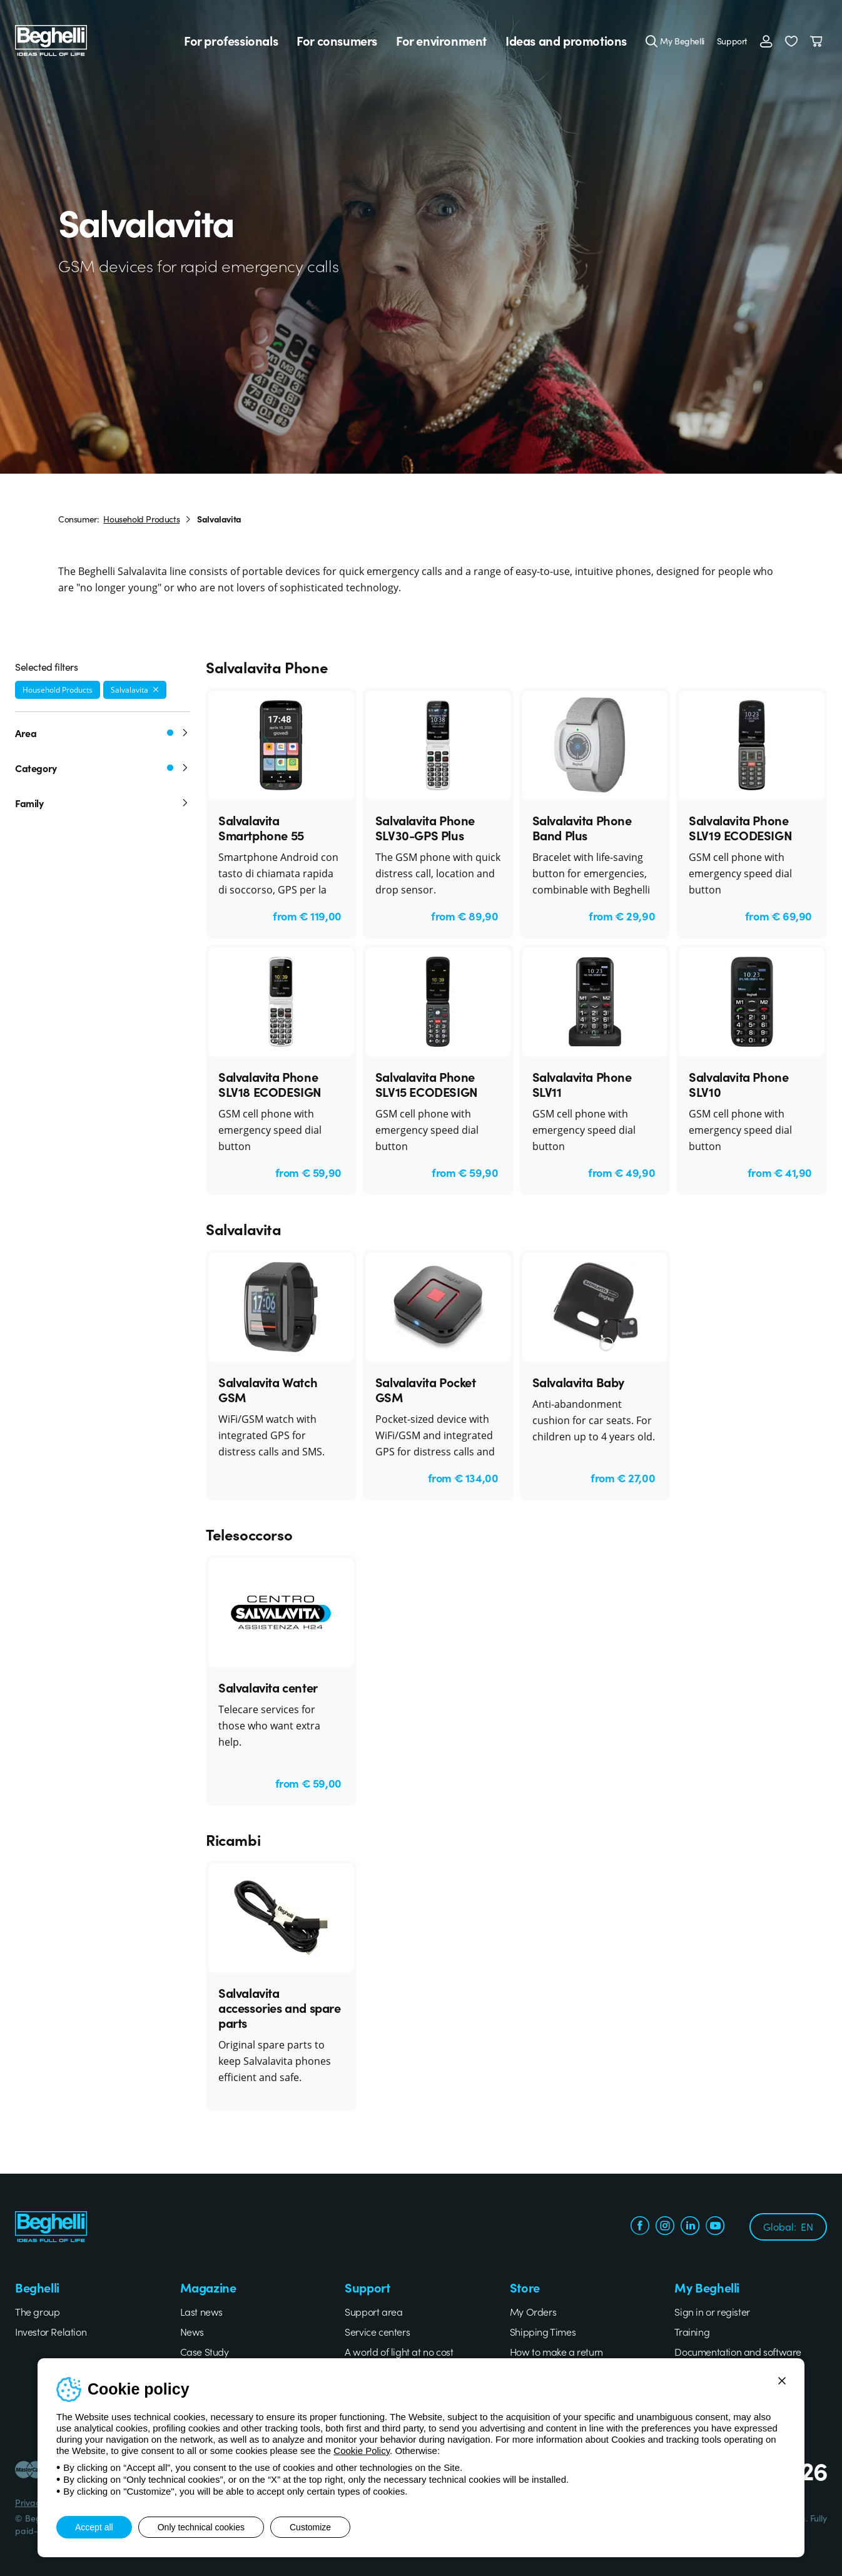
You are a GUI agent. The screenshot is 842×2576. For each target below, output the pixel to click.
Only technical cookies (201, 2527)
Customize (310, 2527)
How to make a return (556, 2351)
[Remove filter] (156, 689)
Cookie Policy (361, 2450)
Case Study (204, 2351)
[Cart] (818, 41)
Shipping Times (543, 2331)
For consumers (337, 40)
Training (691, 2331)
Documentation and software (737, 2351)
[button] (791, 41)
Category (102, 768)
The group (37, 2311)
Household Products (141, 519)
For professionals (231, 40)
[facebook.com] (640, 2226)
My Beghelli (682, 40)
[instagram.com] (665, 2226)
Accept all (94, 2527)
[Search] (652, 41)
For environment (441, 40)
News (192, 2331)
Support (732, 40)
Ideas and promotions (566, 40)
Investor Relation (50, 2331)
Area (102, 733)
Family (102, 803)
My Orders (533, 2311)
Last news (201, 2311)
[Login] (766, 41)
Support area (373, 2311)
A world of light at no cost (399, 2351)
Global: (788, 2226)
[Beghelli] (51, 39)
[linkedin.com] (690, 2226)
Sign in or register (711, 2311)
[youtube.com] (715, 2226)
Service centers (377, 2331)
